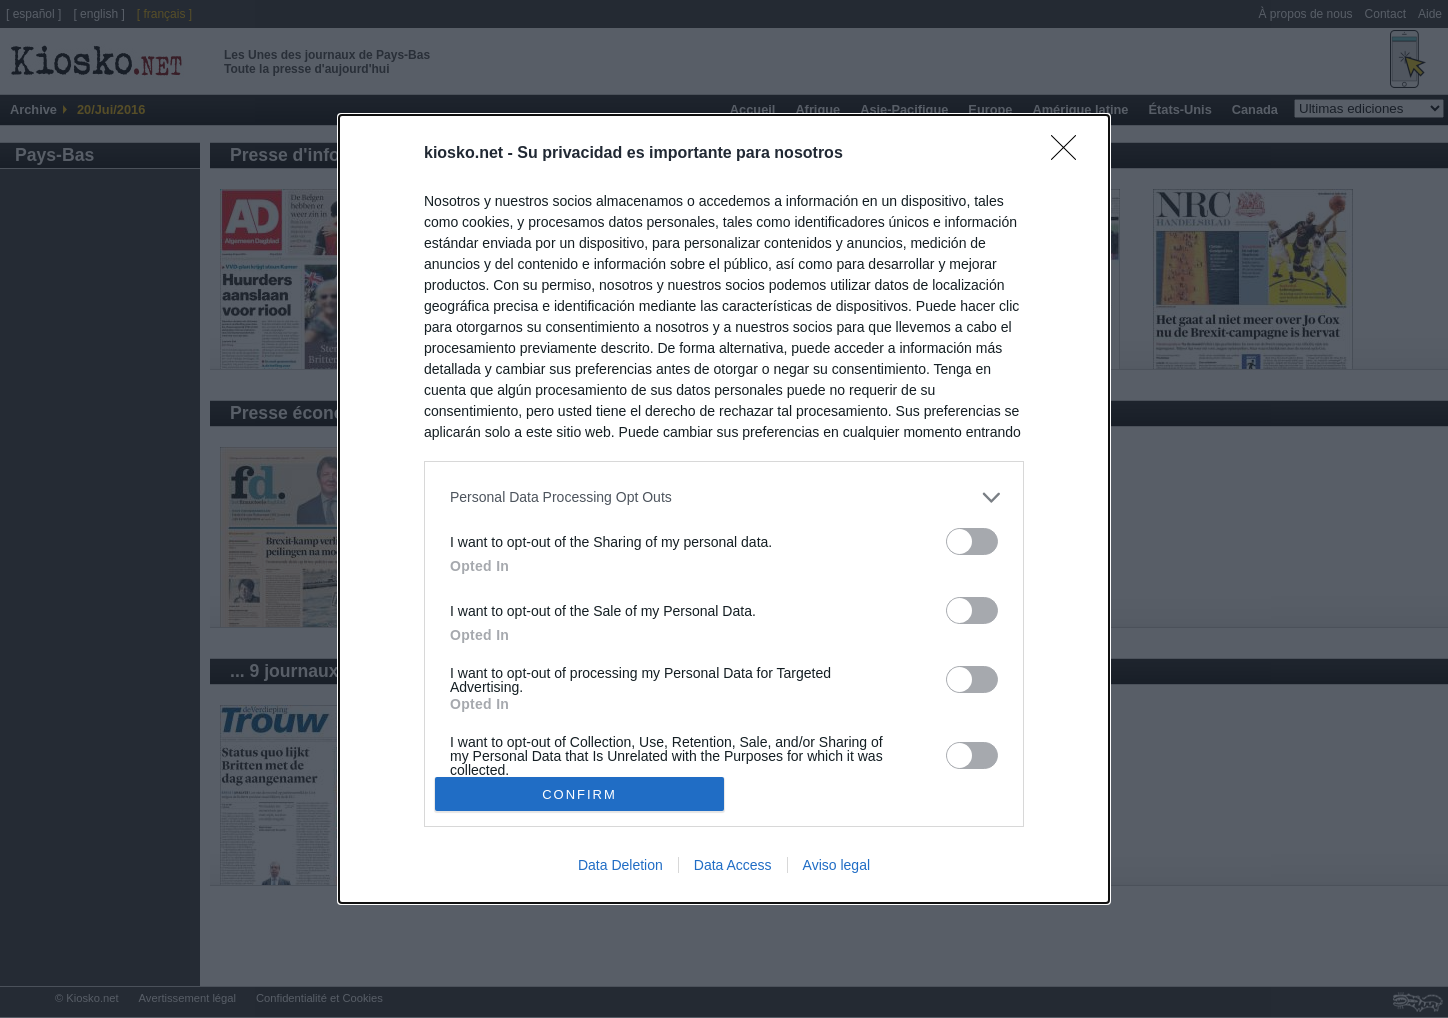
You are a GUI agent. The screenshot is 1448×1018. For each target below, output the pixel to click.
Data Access (733, 865)
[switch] (972, 541)
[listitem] (724, 497)
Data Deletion (620, 865)
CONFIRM (579, 794)
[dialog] (724, 509)
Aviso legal (836, 865)
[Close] (1070, 154)
